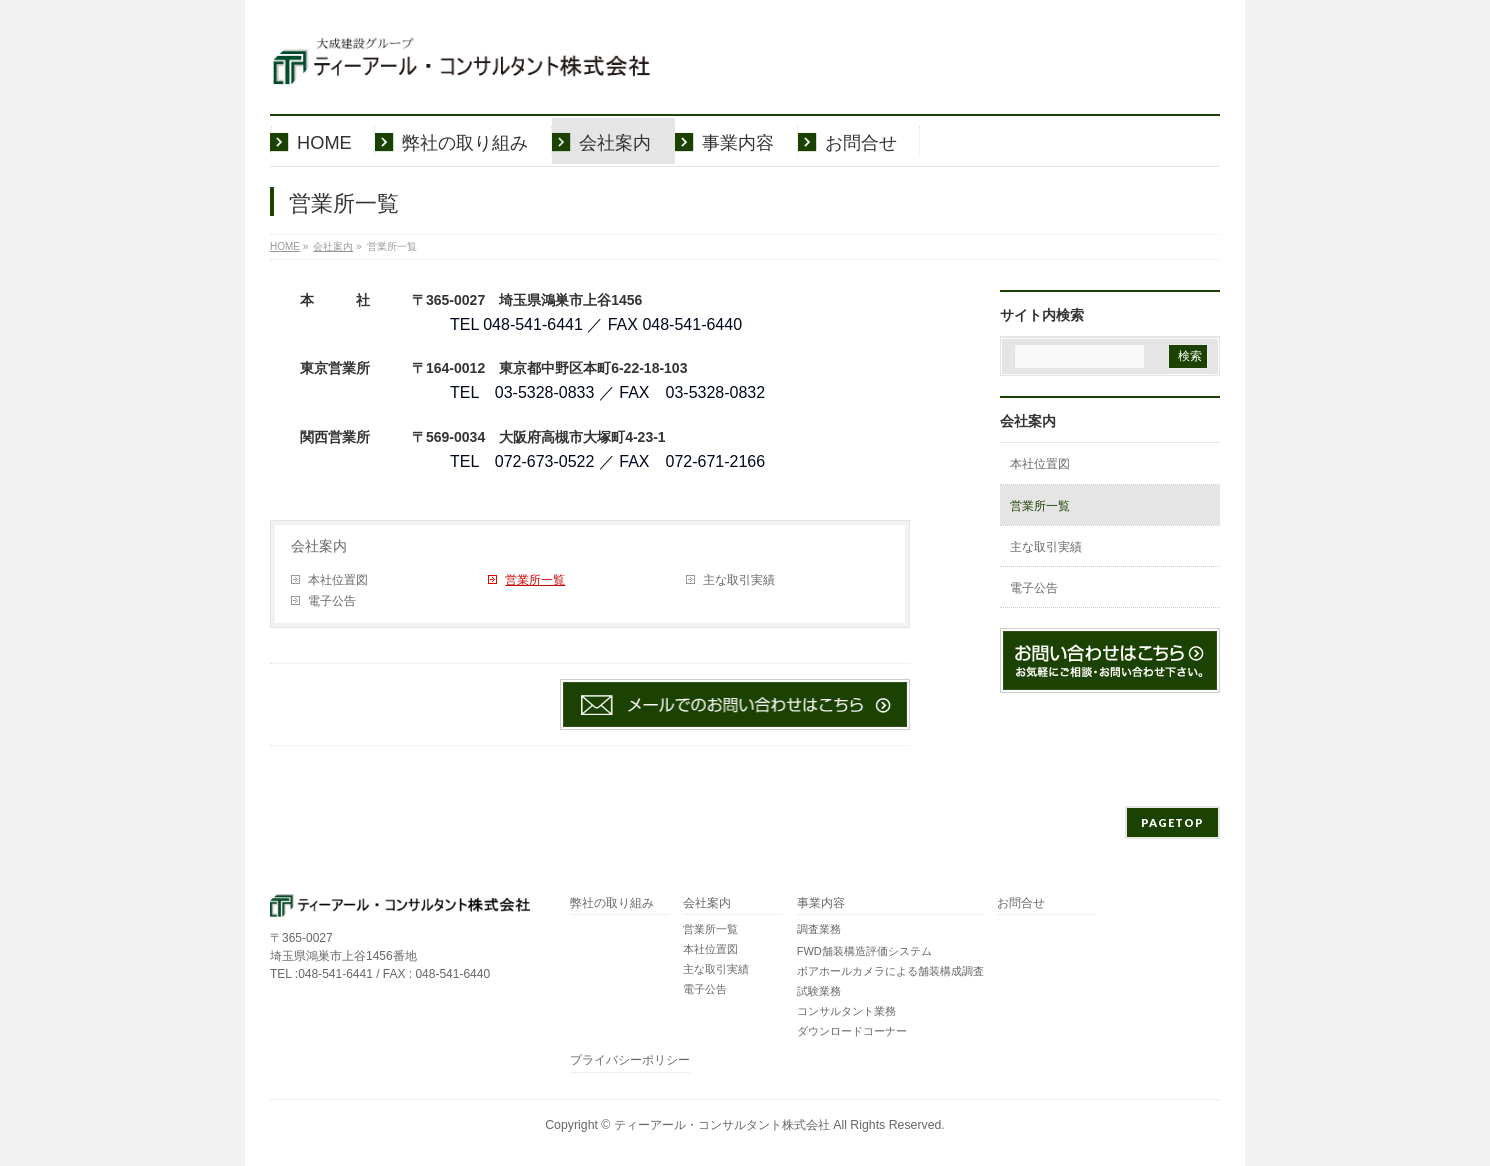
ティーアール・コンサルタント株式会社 (722, 1125)
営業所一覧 (535, 580)
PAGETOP (1172, 822)
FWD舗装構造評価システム (864, 951)
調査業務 (819, 929)
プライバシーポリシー (630, 1060)
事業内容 (821, 903)
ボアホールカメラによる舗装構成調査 (890, 971)
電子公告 (332, 601)
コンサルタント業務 (846, 1011)
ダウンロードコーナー (852, 1031)
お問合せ (1021, 903)
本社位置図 (338, 580)
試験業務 (819, 991)
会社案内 (319, 546)
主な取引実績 (739, 580)
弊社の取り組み (612, 903)
